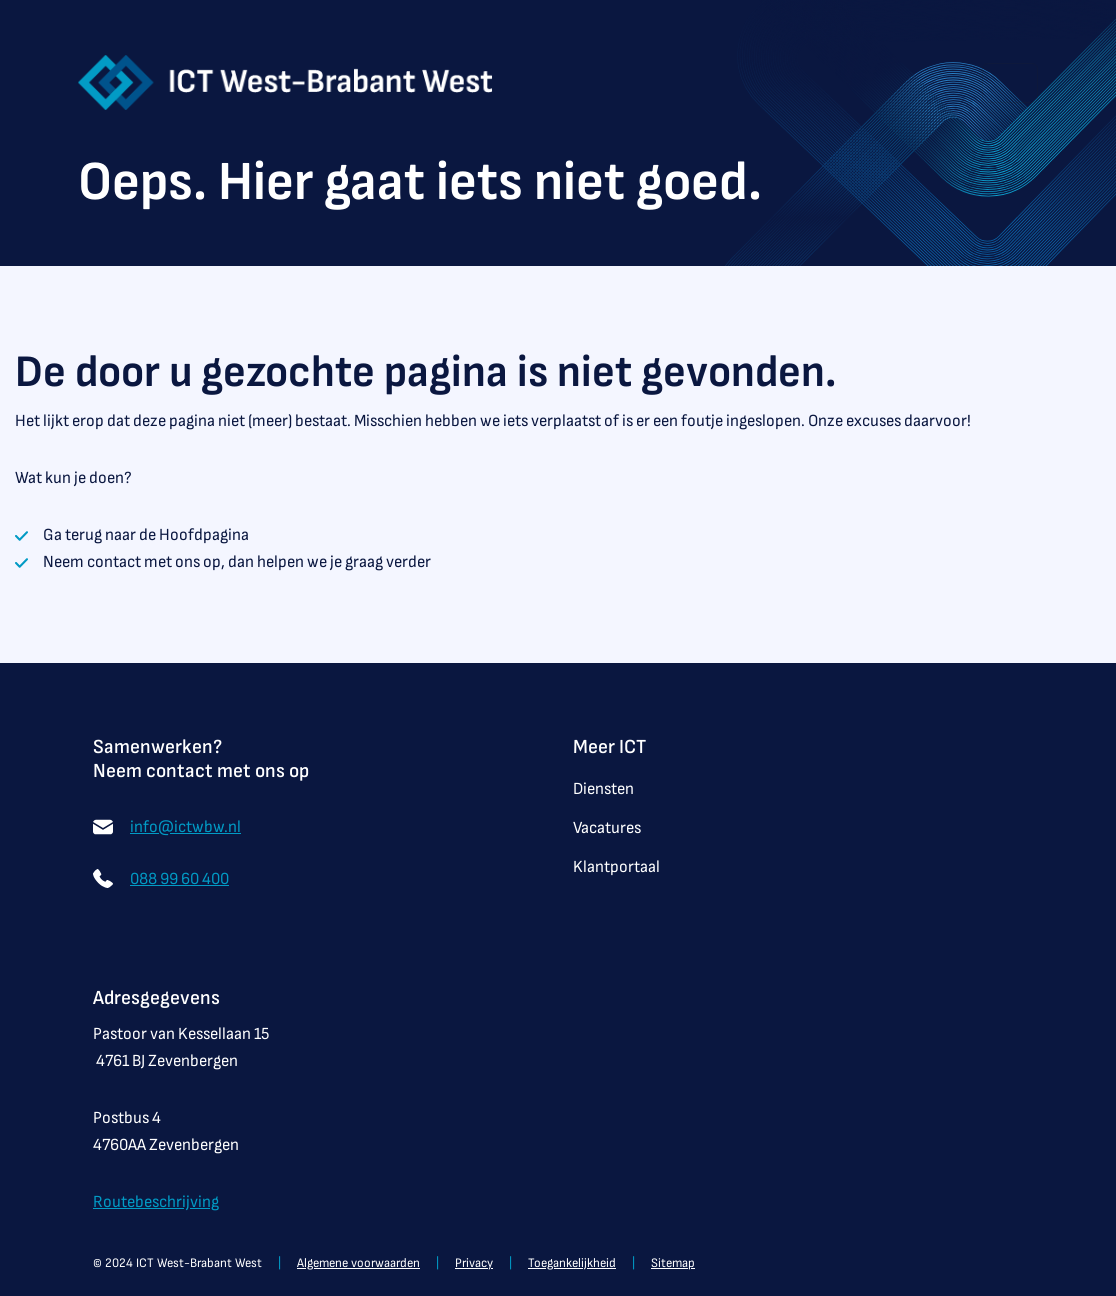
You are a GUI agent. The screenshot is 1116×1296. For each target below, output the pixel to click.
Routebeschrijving (156, 1202)
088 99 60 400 (179, 879)
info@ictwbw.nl (185, 827)
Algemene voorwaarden (358, 1263)
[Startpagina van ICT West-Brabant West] (285, 81)
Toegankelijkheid (572, 1263)
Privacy (474, 1263)
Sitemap (673, 1263)
